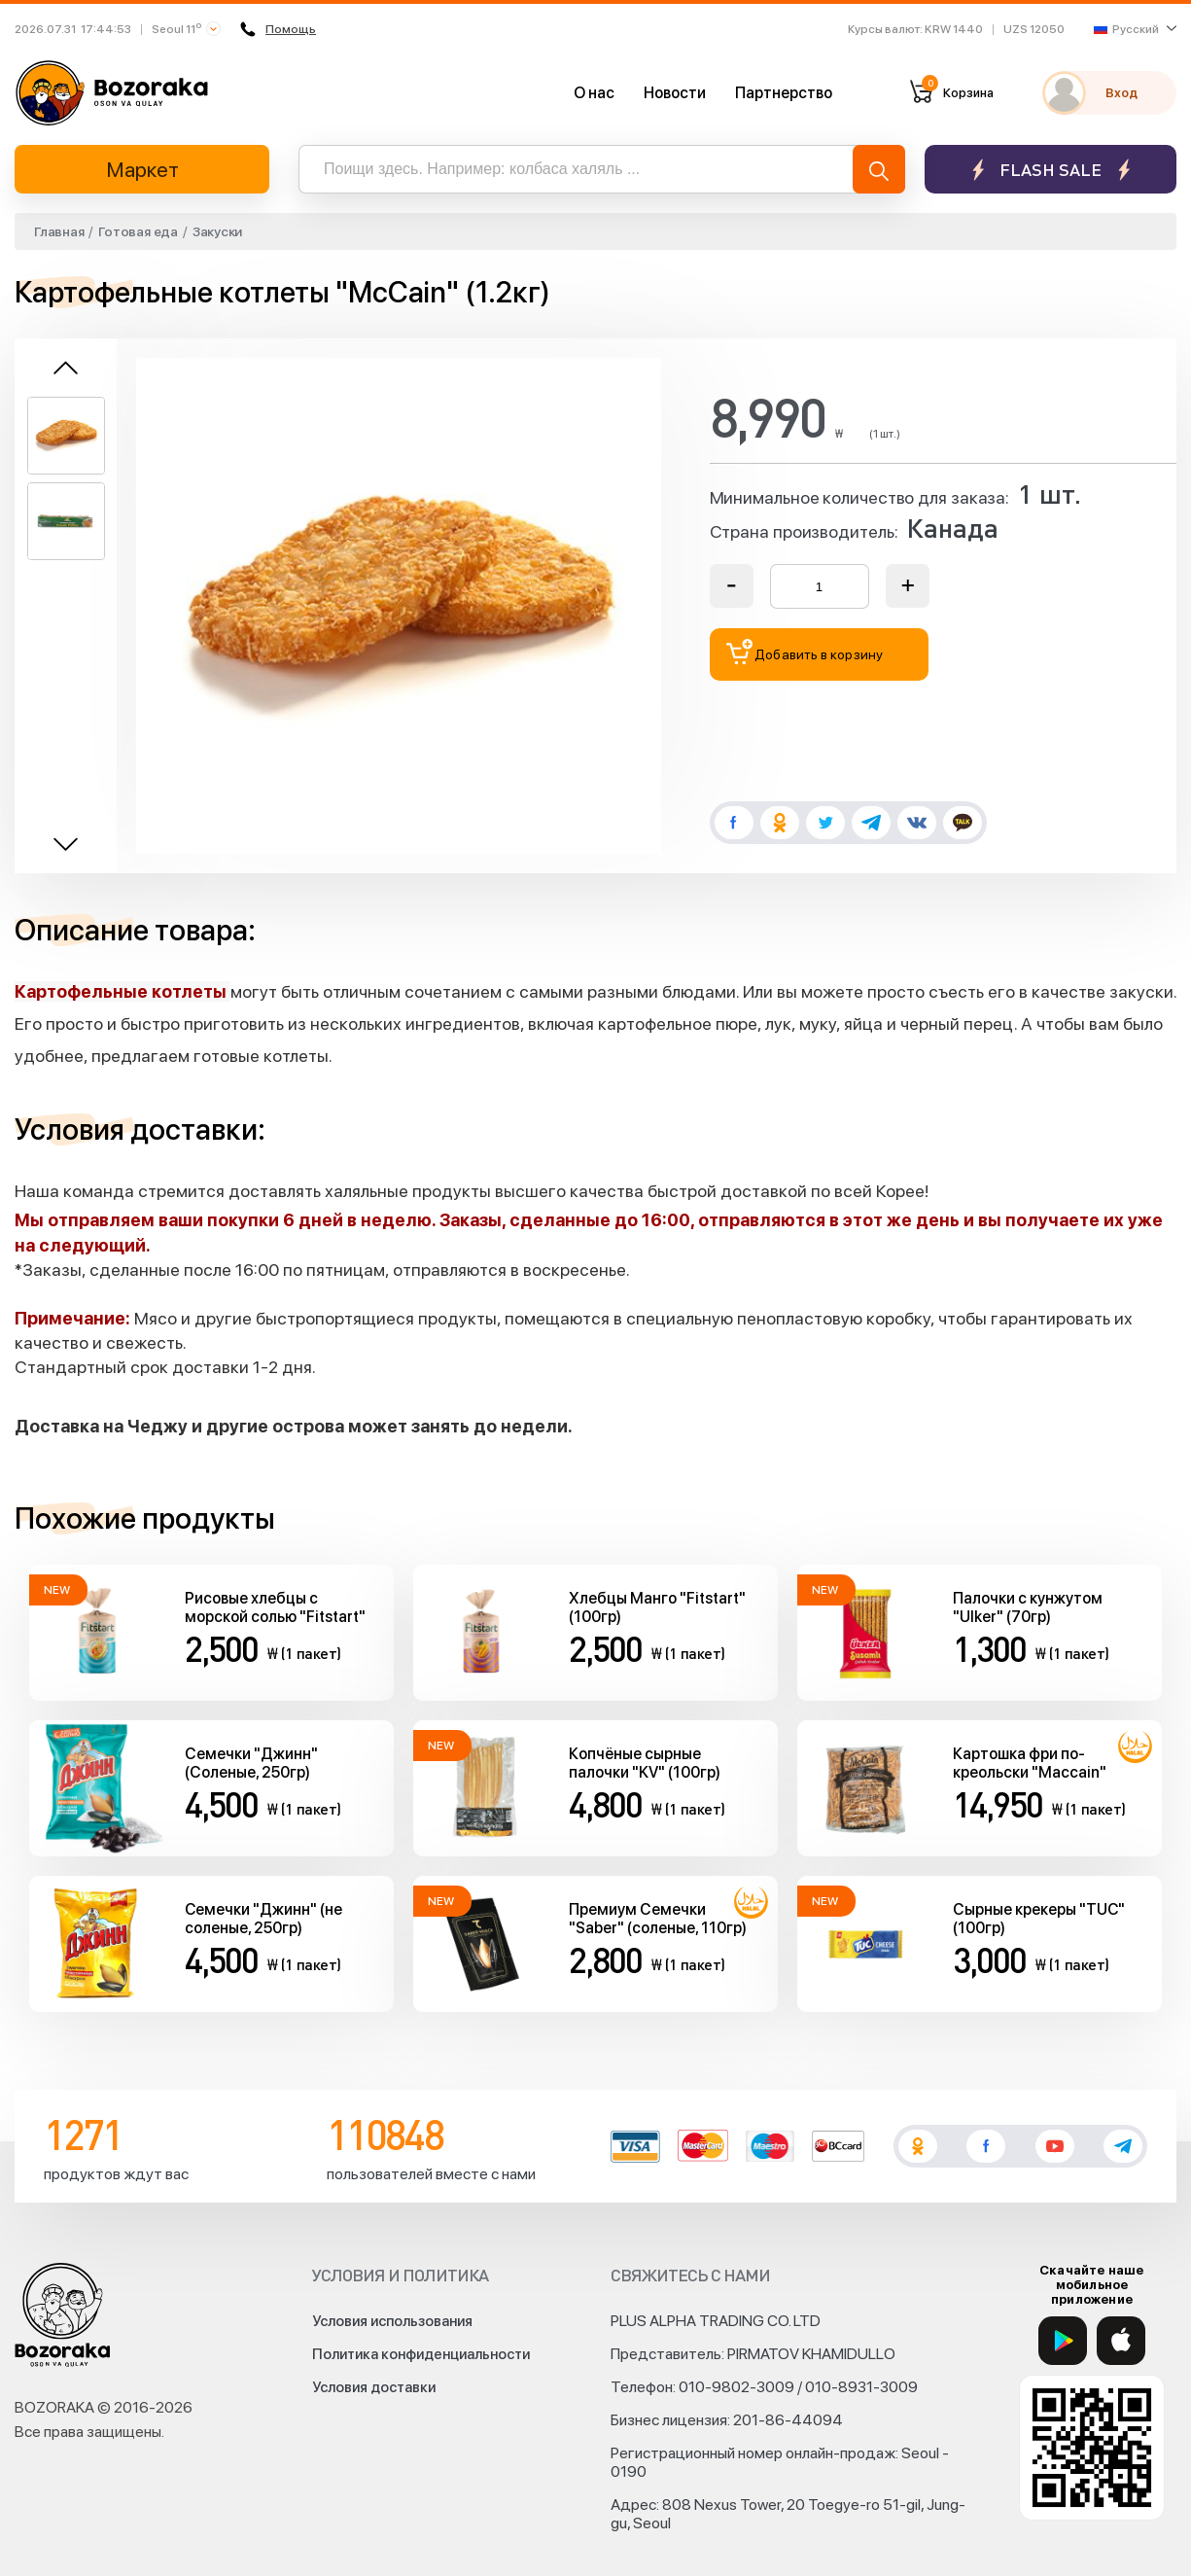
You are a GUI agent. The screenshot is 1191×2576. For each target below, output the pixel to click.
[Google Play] (1062, 2340)
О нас (594, 93)
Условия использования (392, 2321)
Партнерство (783, 93)
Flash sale (1050, 170)
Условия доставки (374, 2387)
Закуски (217, 231)
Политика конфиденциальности (421, 2354)
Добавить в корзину (804, 652)
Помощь (278, 29)
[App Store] (1121, 2340)
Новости (675, 93)
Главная (59, 231)
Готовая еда (137, 231)
